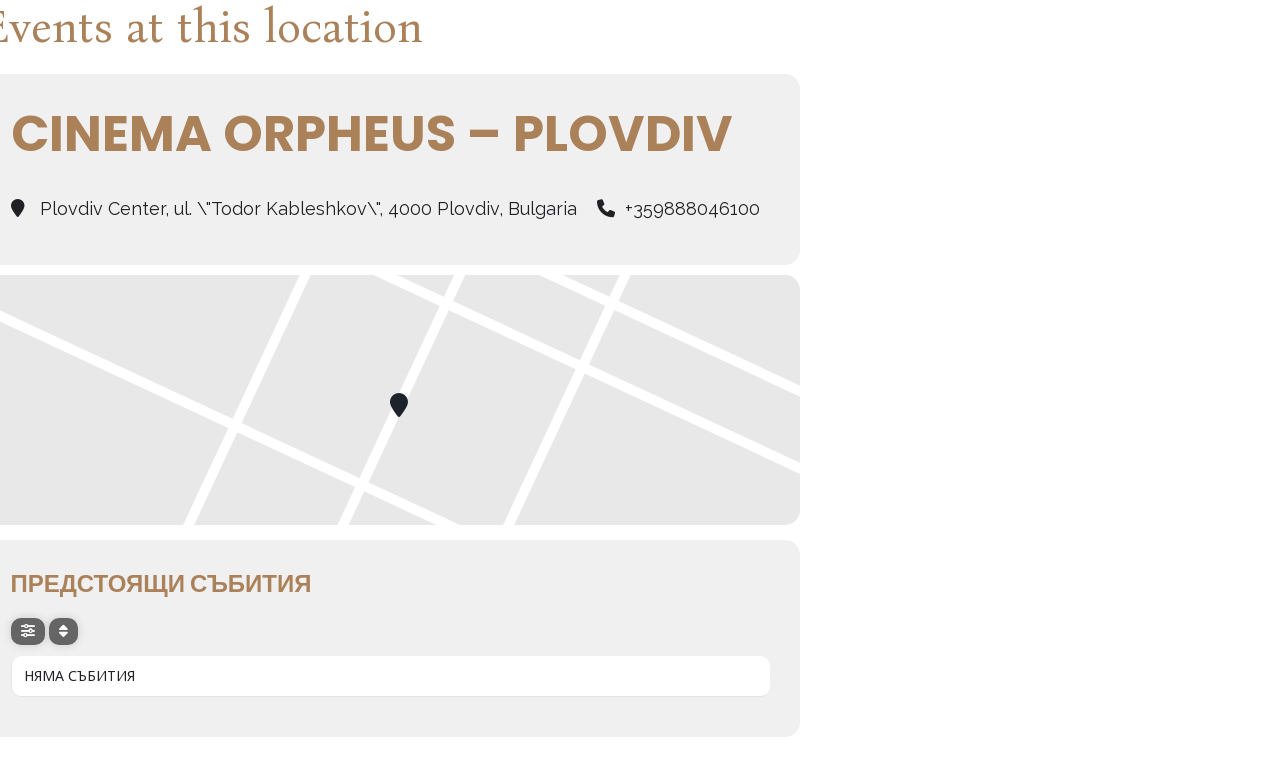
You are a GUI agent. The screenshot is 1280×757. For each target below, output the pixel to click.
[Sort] (63, 631)
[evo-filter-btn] (28, 631)
